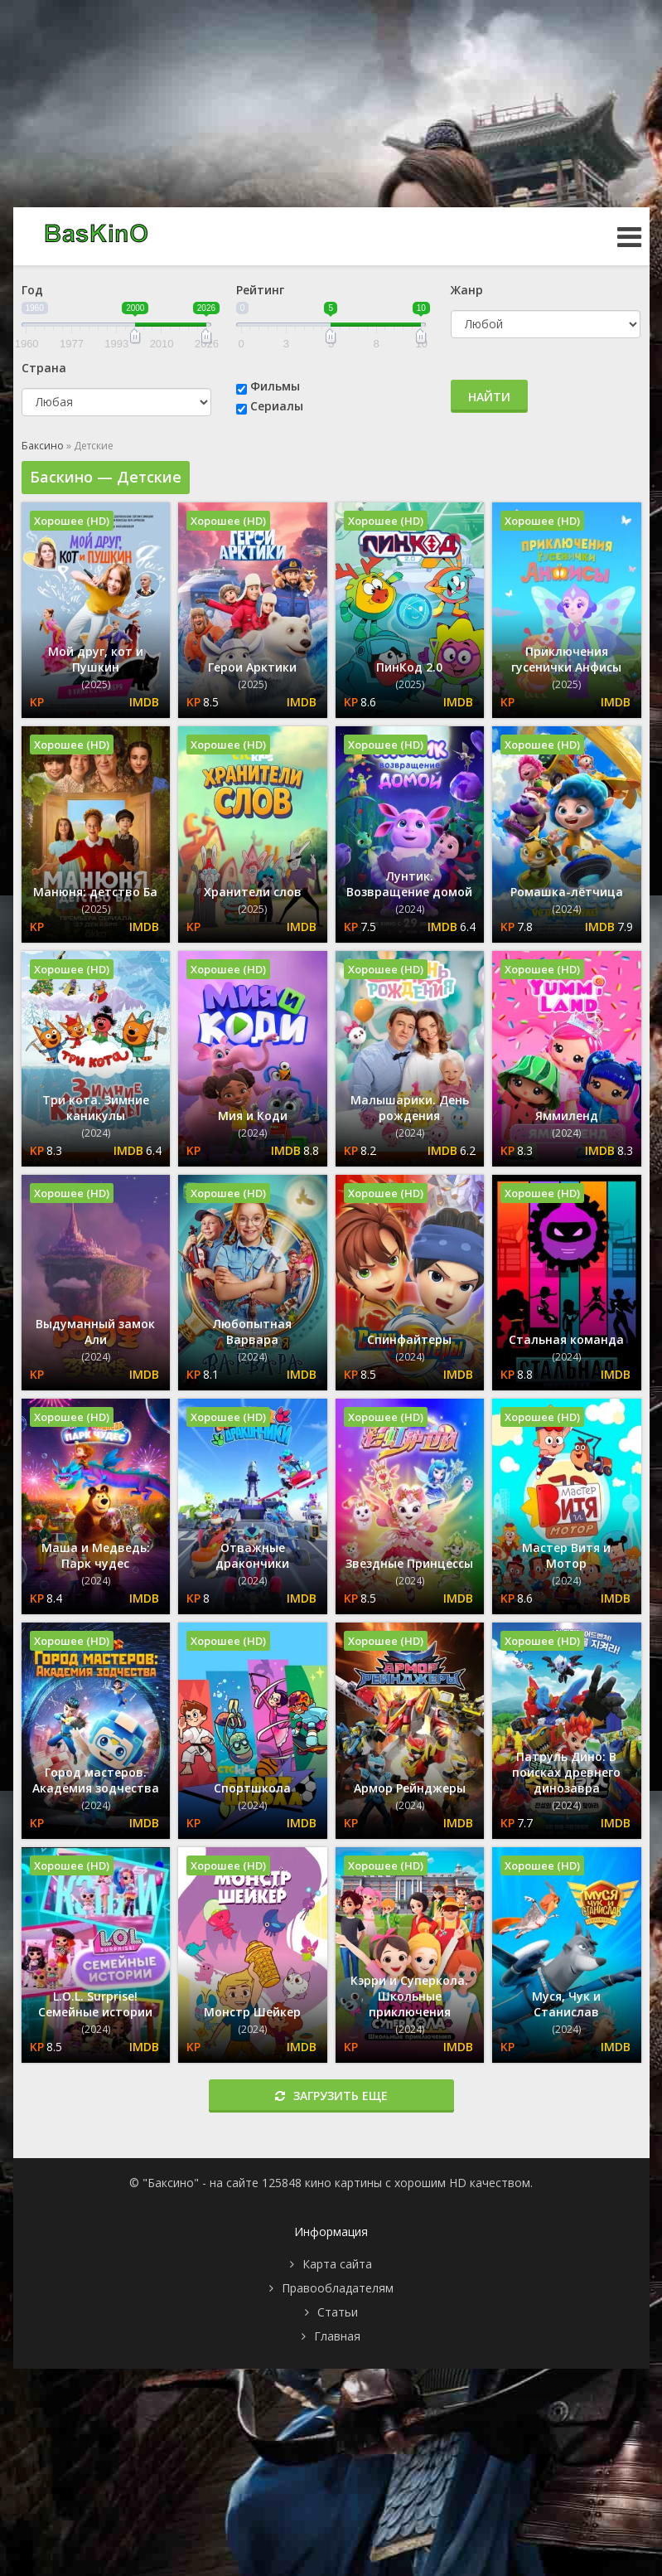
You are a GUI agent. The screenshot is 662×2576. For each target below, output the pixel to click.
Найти (489, 397)
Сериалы (276, 406)
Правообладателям (338, 2288)
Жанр (467, 290)
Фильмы (275, 386)
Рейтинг (260, 290)
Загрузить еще (331, 2095)
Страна (44, 368)
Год (32, 290)
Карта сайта (337, 2264)
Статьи (337, 2312)
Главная (337, 2336)
